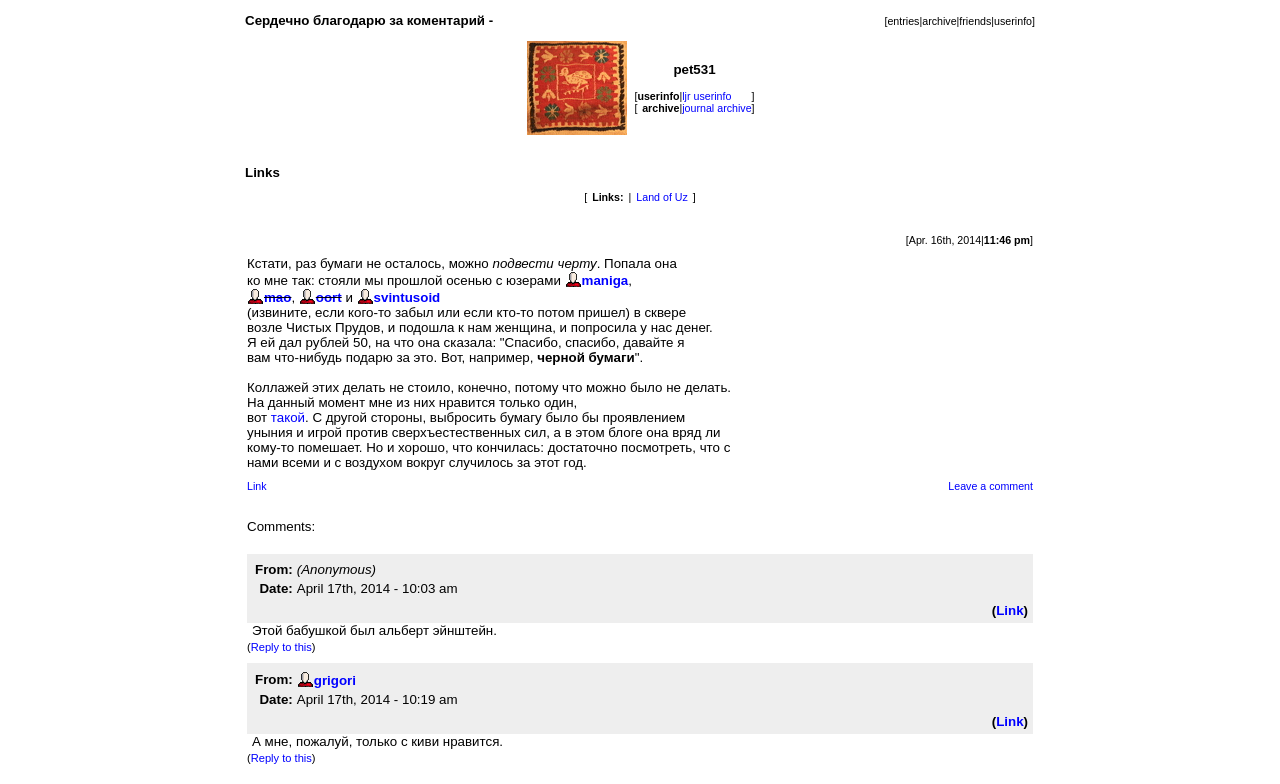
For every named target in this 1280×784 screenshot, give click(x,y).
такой (288, 417)
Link (257, 486)
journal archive (716, 108)
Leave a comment (990, 486)
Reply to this (281, 647)
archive (939, 21)
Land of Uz (662, 197)
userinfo (1013, 21)
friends (975, 21)
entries (903, 21)
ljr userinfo (706, 96)
